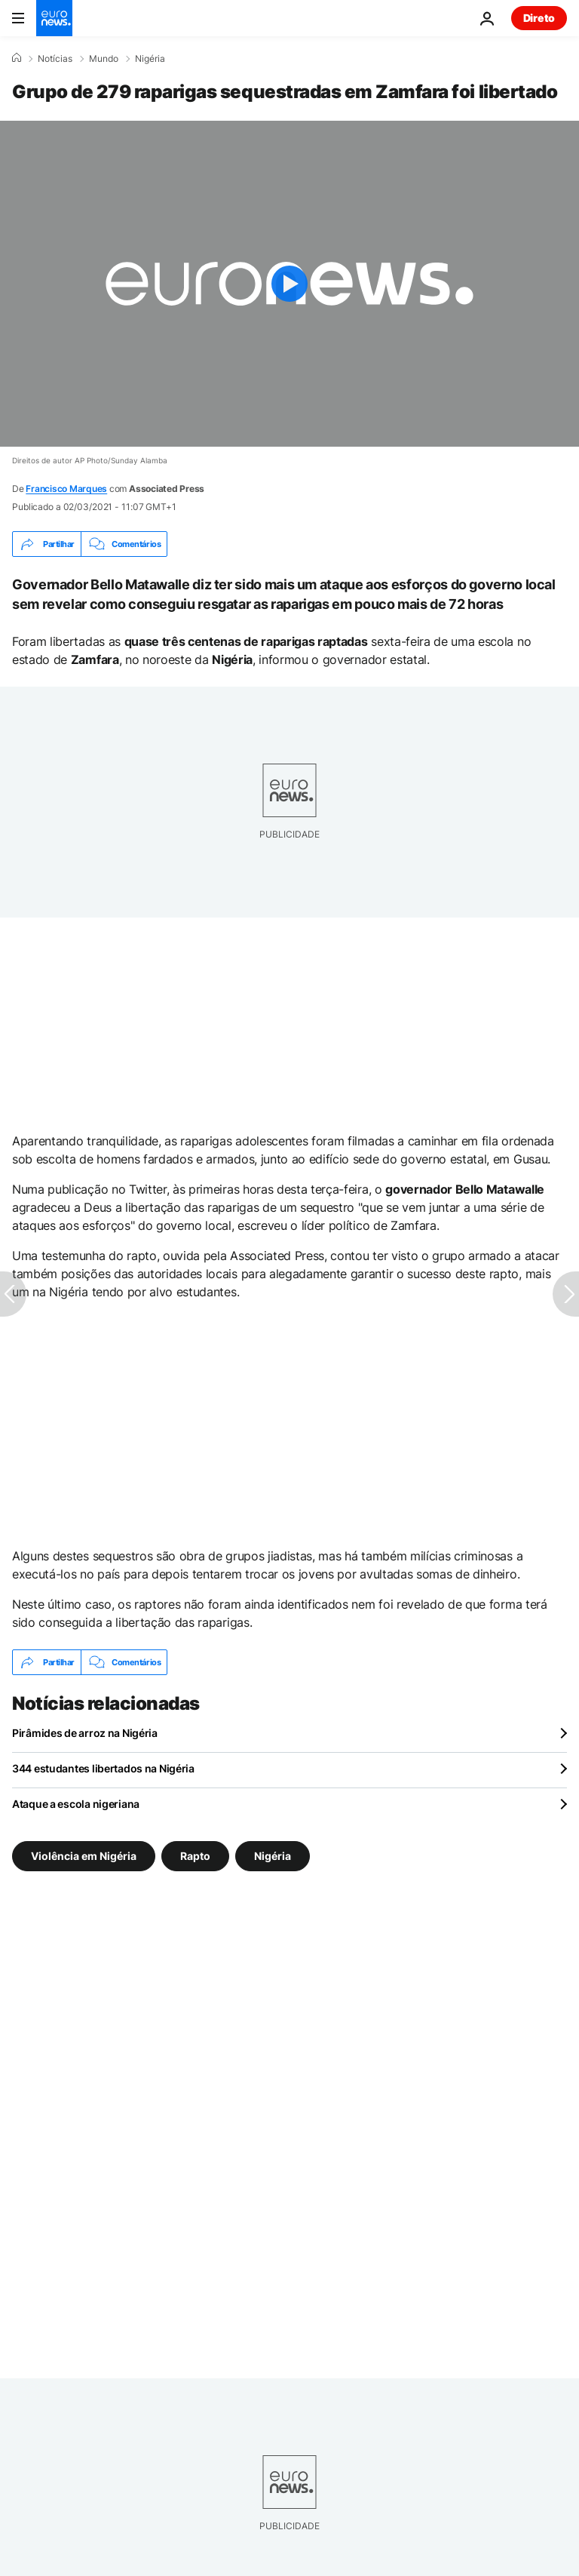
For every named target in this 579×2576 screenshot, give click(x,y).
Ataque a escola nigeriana (75, 1803)
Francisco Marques (66, 488)
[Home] (16, 58)
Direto (539, 17)
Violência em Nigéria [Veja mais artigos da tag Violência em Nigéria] (83, 1855)
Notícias (55, 58)
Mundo (103, 58)
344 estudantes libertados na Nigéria (103, 1768)
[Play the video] (289, 284)
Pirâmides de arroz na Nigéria (85, 1732)
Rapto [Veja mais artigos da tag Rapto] (195, 1855)
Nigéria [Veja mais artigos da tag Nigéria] (272, 1855)
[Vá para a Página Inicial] (54, 18)
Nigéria (150, 58)
